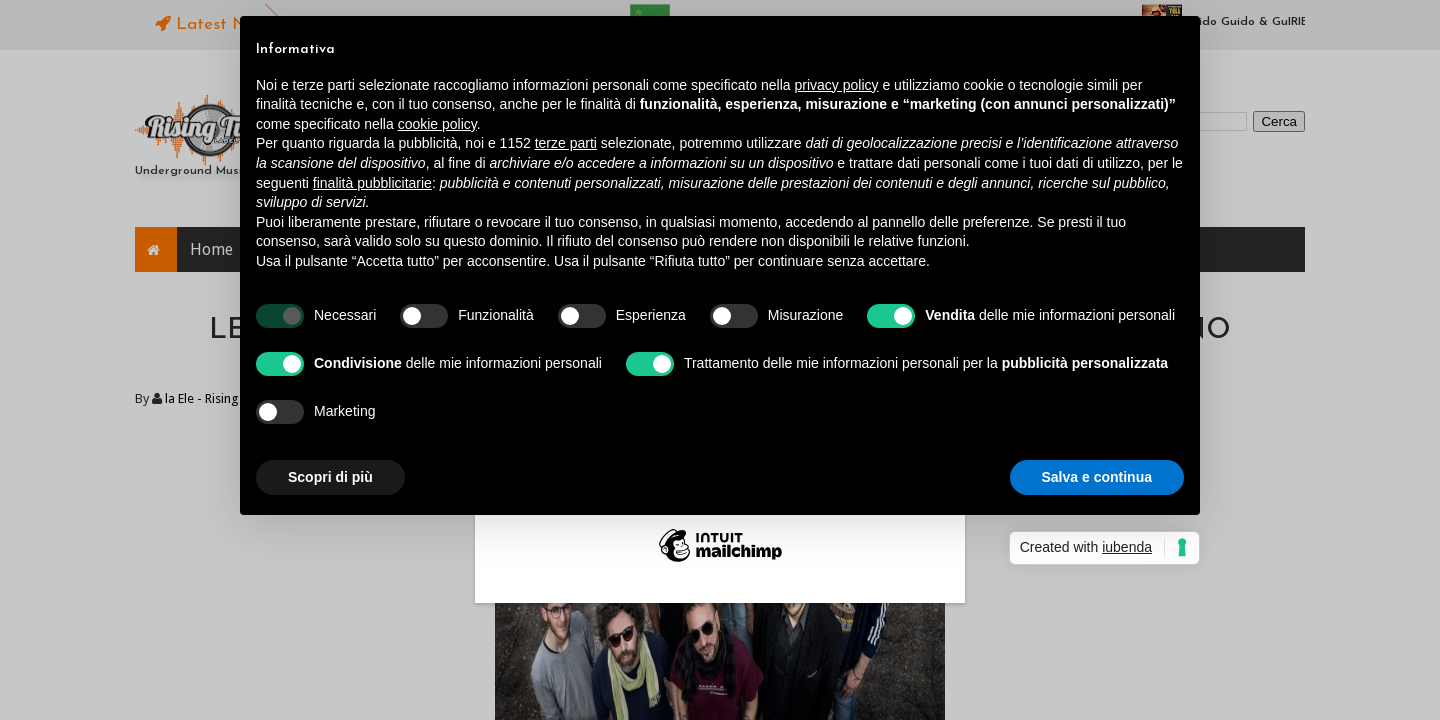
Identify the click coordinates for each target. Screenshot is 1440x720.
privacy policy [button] (837, 85)
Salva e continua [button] (1097, 477)
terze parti (566, 143)
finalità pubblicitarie (372, 183)
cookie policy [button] (437, 124)
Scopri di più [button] (330, 477)
